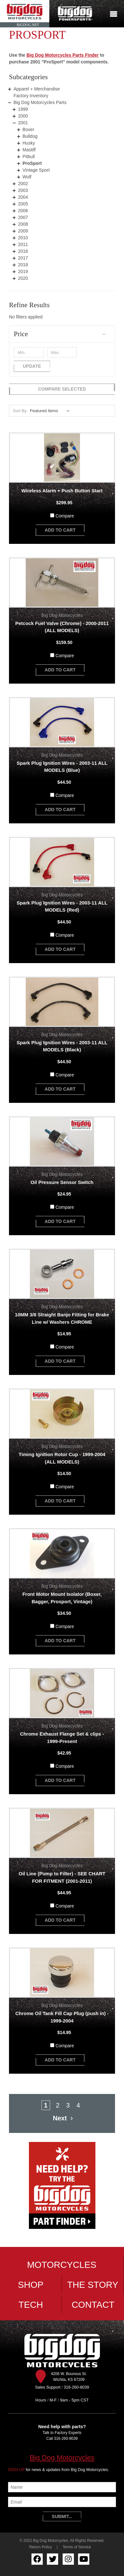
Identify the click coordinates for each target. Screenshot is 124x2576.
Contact (93, 2305)
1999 (23, 109)
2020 (23, 278)
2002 (23, 183)
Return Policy (40, 2547)
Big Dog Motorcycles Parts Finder (62, 55)
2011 (23, 244)
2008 (23, 224)
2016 (23, 251)
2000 (23, 115)
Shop (30, 2285)
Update (32, 366)
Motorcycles (61, 2265)
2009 (23, 230)
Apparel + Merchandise (36, 88)
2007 (23, 217)
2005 (23, 203)
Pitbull (28, 156)
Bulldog (30, 136)
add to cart (60, 530)
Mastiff (29, 149)
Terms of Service (77, 2547)
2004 (23, 197)
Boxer (28, 129)
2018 (23, 264)
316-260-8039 (66, 2438)
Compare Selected (62, 389)
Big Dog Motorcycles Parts (39, 102)
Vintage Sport (36, 170)
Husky (28, 143)
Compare (65, 515)
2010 (23, 237)
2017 (23, 257)
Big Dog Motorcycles (62, 2458)
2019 (23, 271)
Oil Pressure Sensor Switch (62, 1182)
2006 (23, 210)
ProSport (32, 163)
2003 (23, 190)
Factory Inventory (30, 95)
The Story (92, 2285)
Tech (30, 2305)
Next (64, 2118)
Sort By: (20, 410)
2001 (23, 122)
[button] (62, 334)
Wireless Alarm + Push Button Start (62, 490)
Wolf (26, 176)
